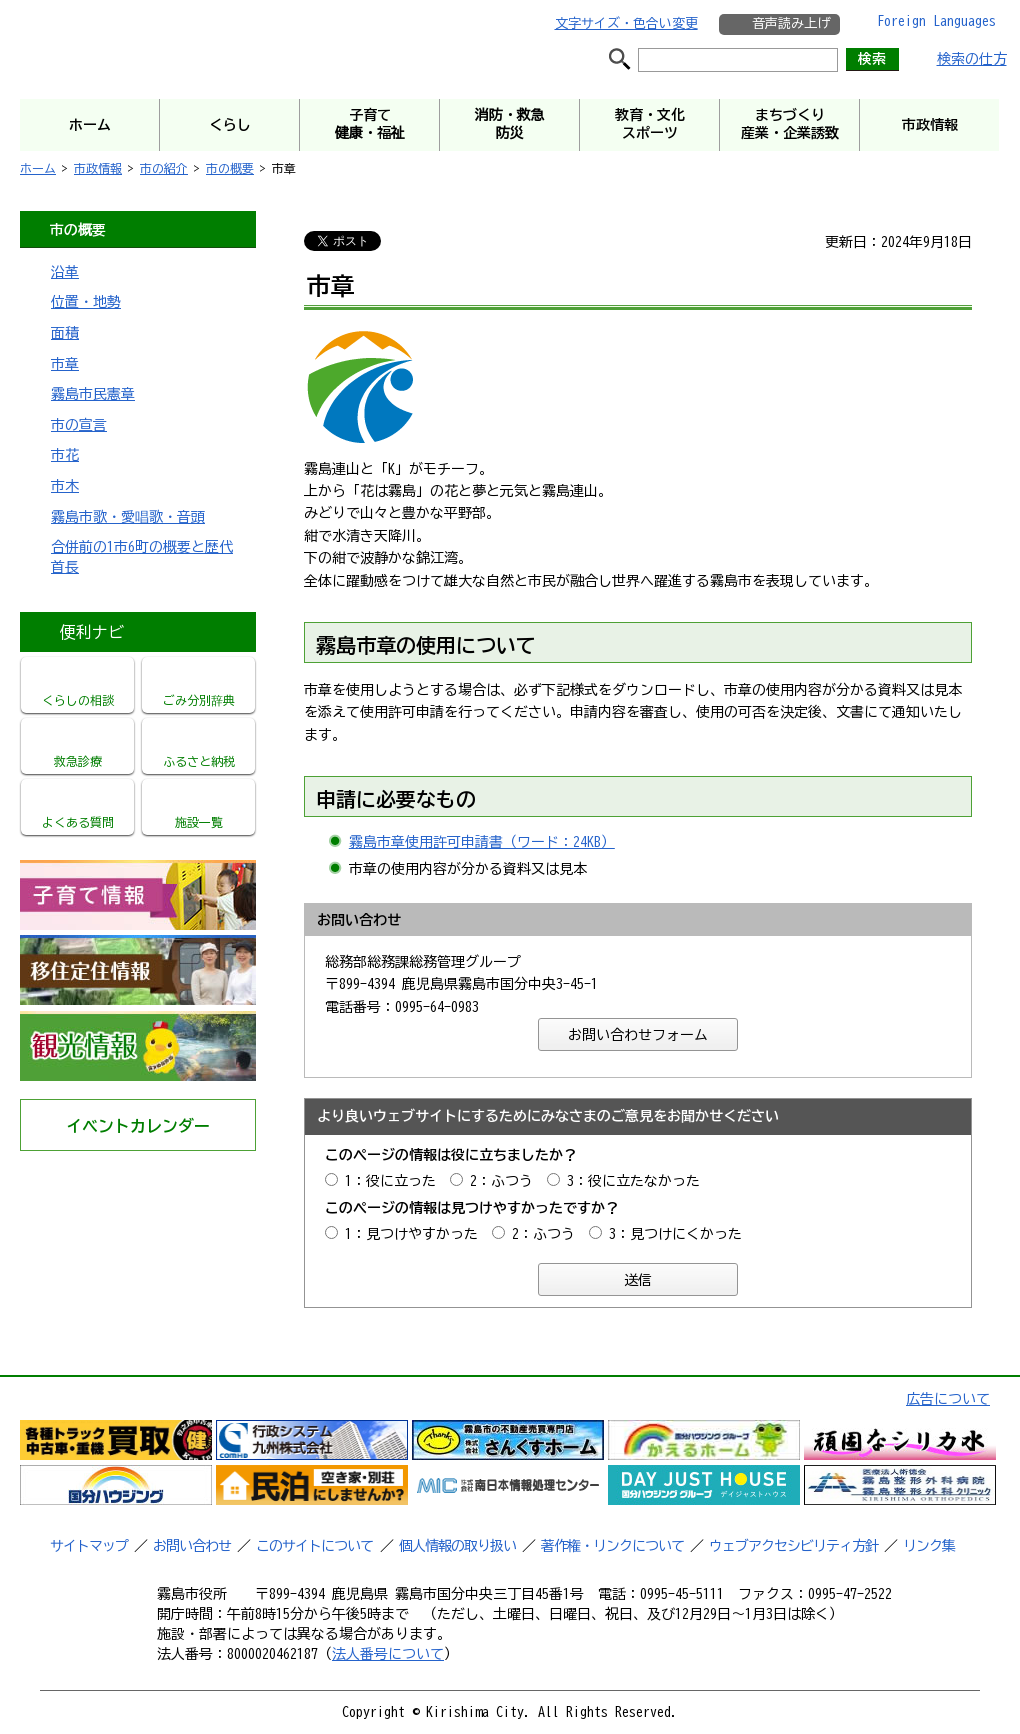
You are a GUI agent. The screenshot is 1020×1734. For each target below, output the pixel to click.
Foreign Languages (936, 21)
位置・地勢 (86, 302)
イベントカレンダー (138, 1126)
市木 (65, 486)
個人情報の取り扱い (457, 1546)
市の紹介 (164, 168)
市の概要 (230, 168)
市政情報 (98, 168)
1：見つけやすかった (411, 1234)
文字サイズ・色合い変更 (626, 23)
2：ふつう (501, 1181)
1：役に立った (390, 1181)
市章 (65, 364)
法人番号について (388, 1654)
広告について (948, 1399)
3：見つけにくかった (675, 1234)
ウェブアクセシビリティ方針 (793, 1546)
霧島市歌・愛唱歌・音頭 (128, 517)
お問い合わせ (192, 1546)
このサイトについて (314, 1546)
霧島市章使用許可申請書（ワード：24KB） (482, 842)
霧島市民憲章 (93, 394)
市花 (65, 455)
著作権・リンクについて (612, 1546)
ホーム (38, 168)
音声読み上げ (791, 23)
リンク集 (929, 1546)
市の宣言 (79, 425)
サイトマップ (89, 1546)
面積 (65, 333)
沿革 (65, 272)
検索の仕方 (972, 59)
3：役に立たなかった (633, 1181)
